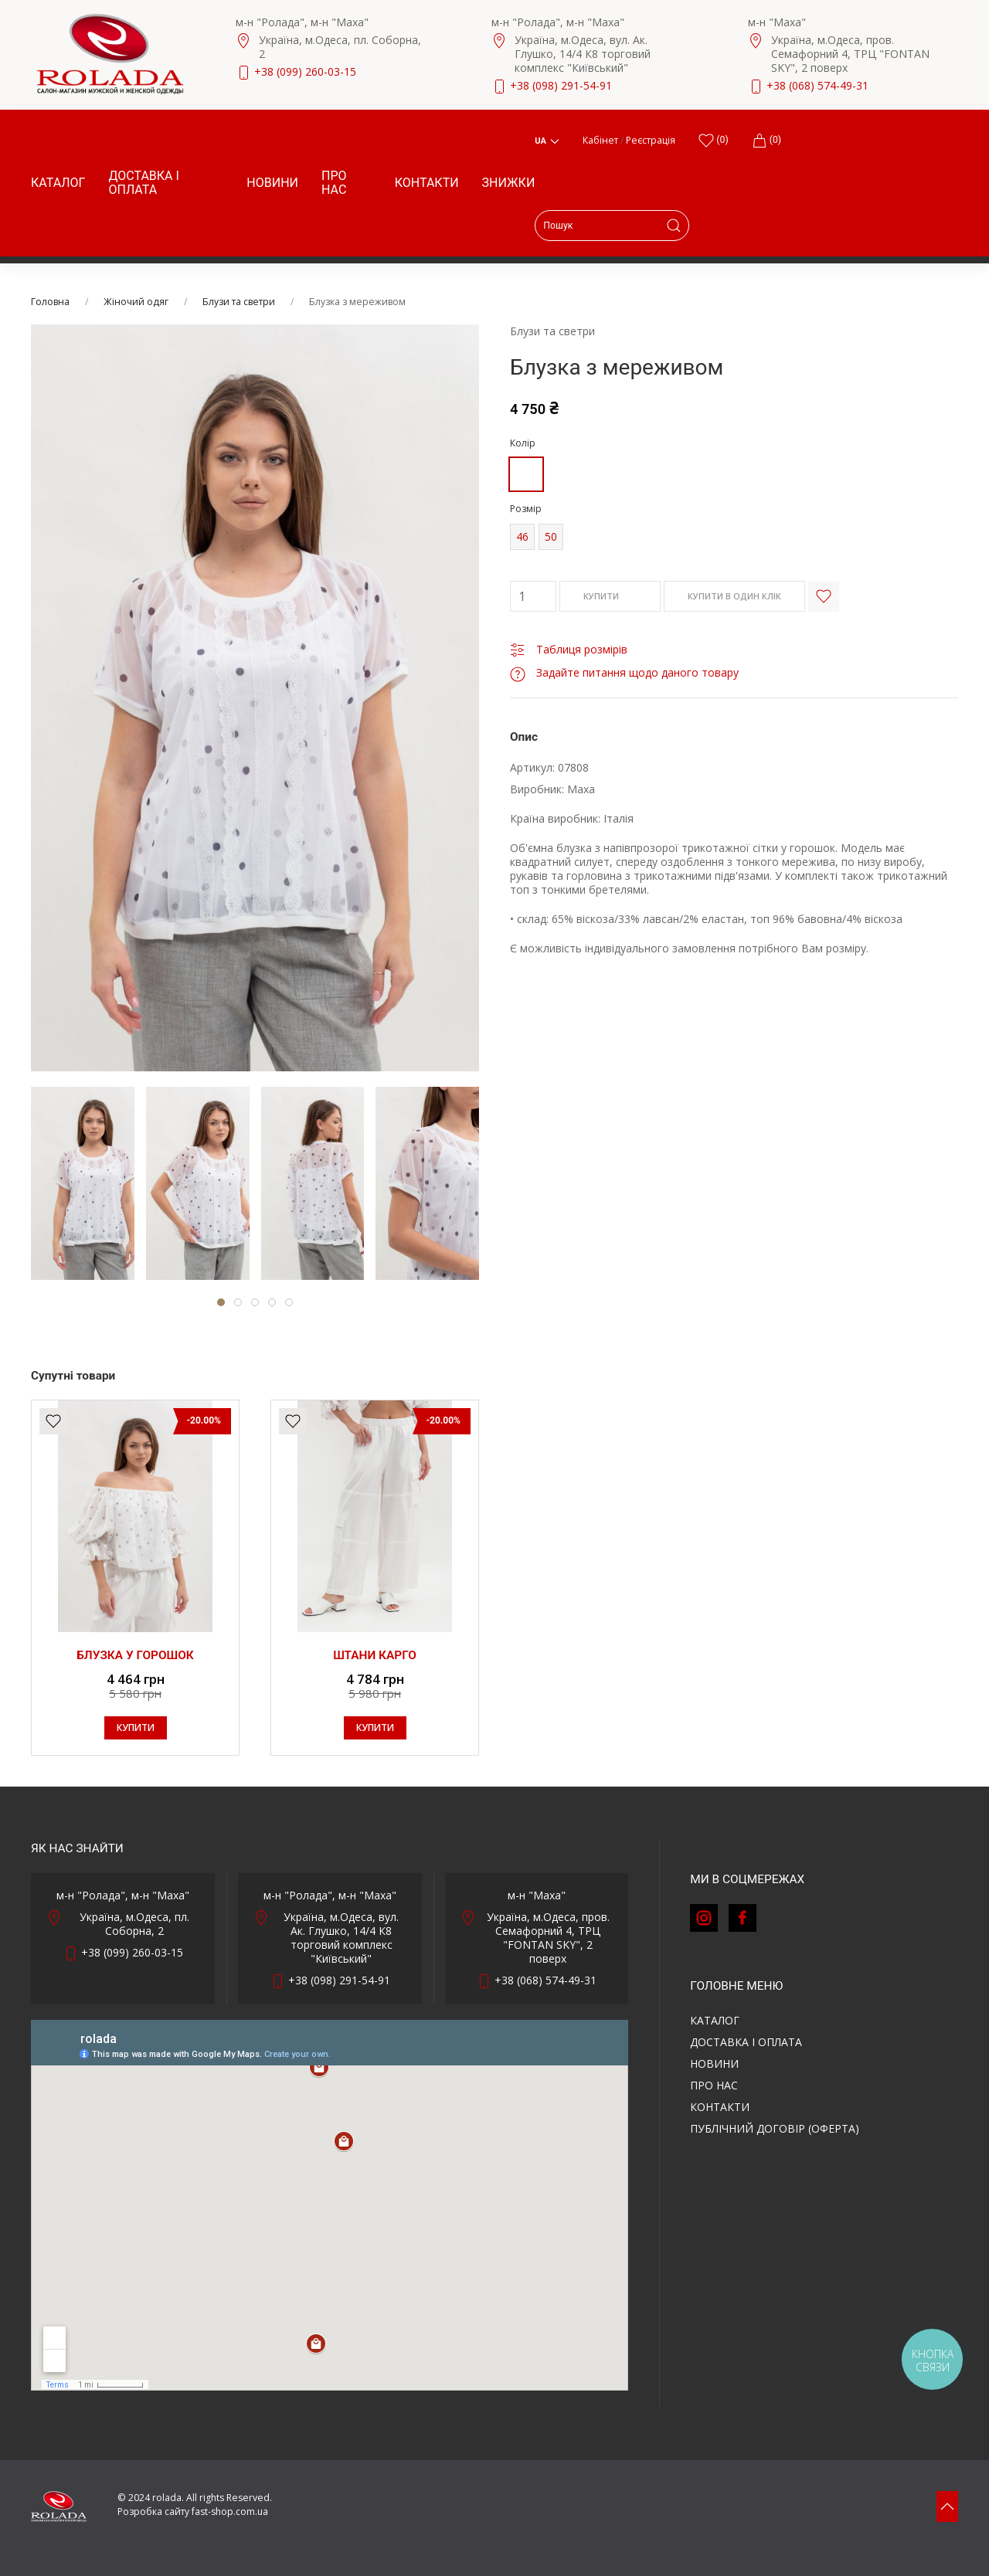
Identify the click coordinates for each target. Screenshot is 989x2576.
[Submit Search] (673, 225)
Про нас (334, 182)
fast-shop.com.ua (230, 2511)
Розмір (526, 508)
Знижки (508, 182)
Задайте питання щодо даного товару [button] (624, 672)
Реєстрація (650, 140)
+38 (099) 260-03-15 (305, 71)
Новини (272, 182)
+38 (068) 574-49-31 (817, 85)
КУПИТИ (610, 597)
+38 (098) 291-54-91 (561, 85)
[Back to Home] (110, 54)
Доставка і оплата (143, 182)
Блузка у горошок (135, 1655)
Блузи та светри (238, 301)
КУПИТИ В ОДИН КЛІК (734, 596)
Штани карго (374, 1655)
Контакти (427, 182)
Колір (522, 443)
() (713, 140)
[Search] (612, 225)
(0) (766, 140)
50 (551, 536)
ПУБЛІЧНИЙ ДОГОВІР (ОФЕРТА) (774, 2128)
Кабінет (600, 140)
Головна (50, 301)
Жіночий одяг (136, 301)
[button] (947, 2506)
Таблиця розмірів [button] (568, 649)
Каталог (58, 182)
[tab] (82, 1183)
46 (522, 536)
